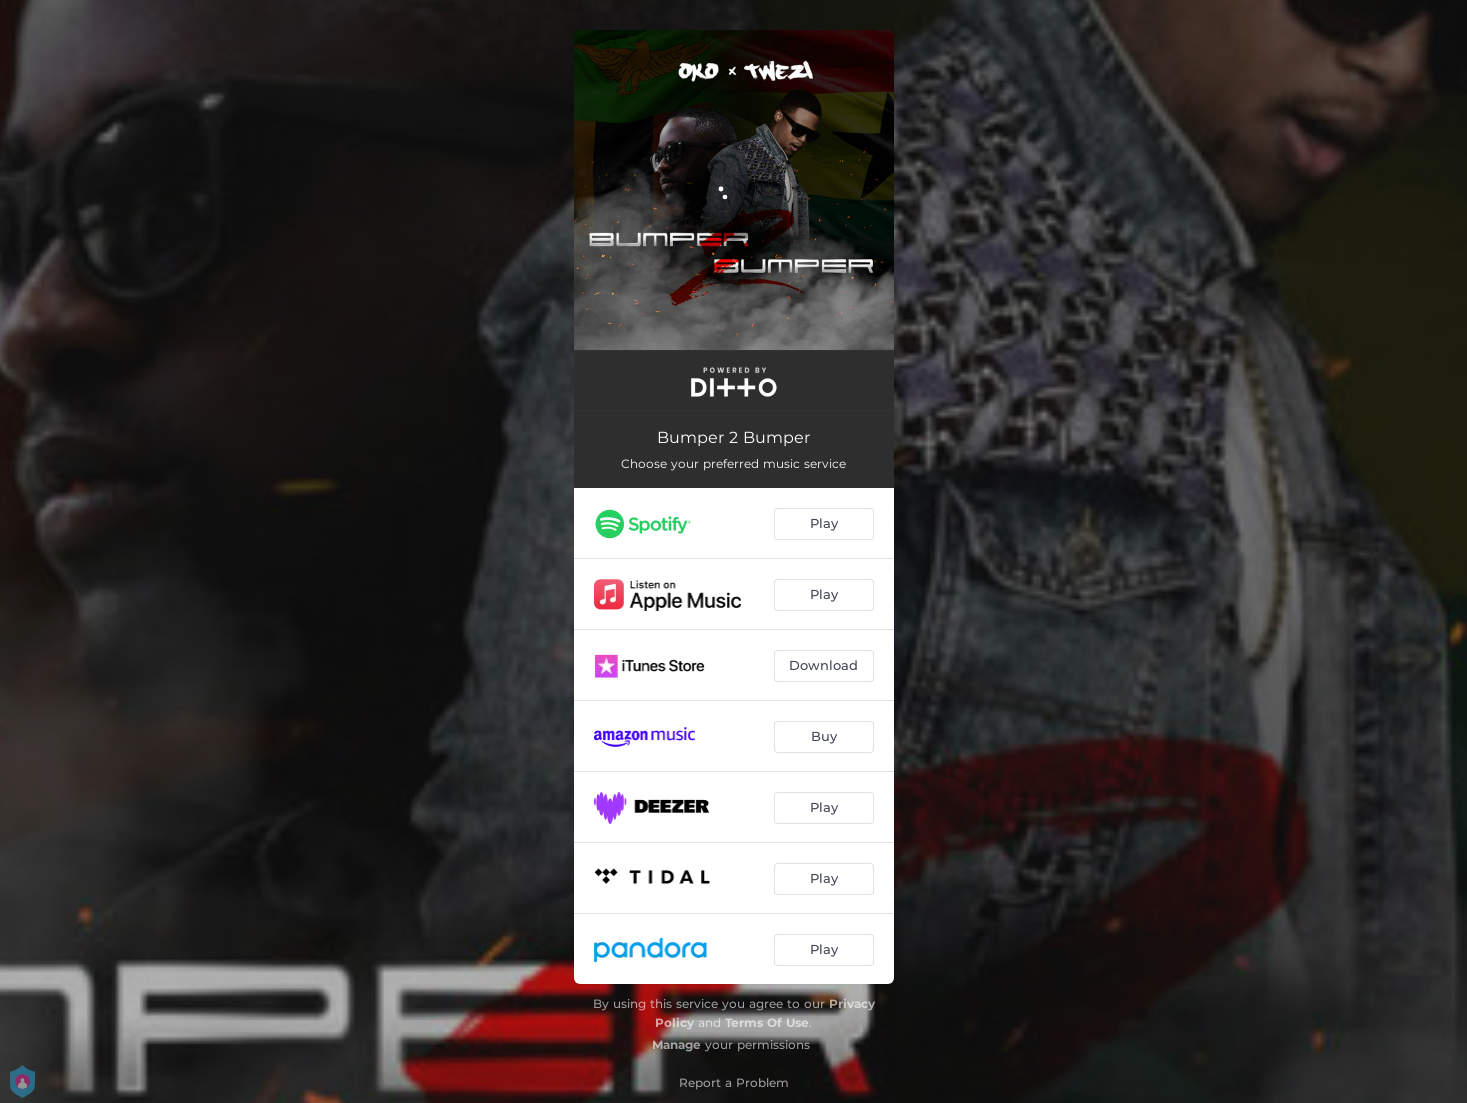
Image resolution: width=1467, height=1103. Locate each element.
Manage (676, 1044)
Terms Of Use (767, 1022)
